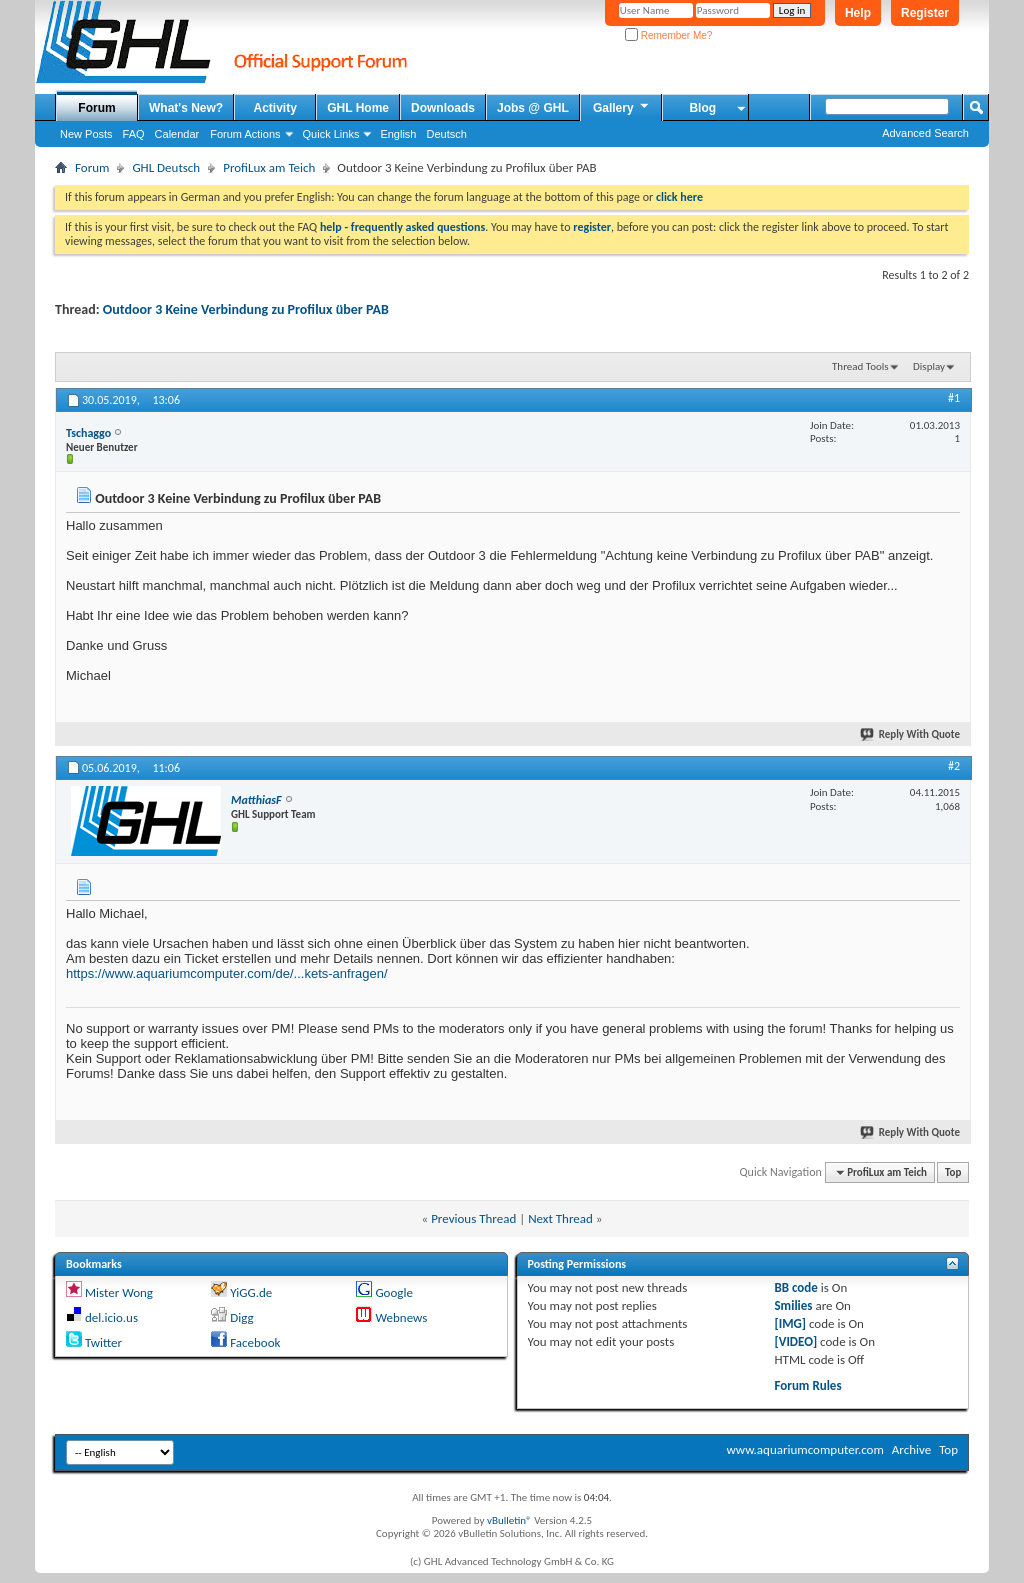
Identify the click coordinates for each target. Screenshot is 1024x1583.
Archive (911, 1449)
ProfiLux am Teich (269, 167)
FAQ (134, 134)
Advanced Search (925, 133)
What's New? (186, 108)
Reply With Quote (911, 734)
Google (393, 1292)
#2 (954, 766)
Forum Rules (807, 1385)
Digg (241, 1317)
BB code (795, 1287)
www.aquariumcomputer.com (804, 1449)
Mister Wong (119, 1292)
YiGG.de (251, 1292)
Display (929, 366)
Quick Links (331, 134)
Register (925, 13)
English (398, 134)
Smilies (793, 1305)
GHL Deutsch (166, 167)
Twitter (103, 1342)
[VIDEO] (795, 1341)
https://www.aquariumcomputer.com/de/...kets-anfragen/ (227, 973)
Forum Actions (245, 134)
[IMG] (790, 1323)
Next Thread (560, 1218)
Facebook (255, 1342)
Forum (96, 108)
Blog (702, 108)
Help (858, 13)
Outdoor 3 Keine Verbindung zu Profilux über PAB (246, 309)
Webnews (401, 1317)
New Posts (86, 134)
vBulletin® (509, 1520)
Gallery (622, 107)
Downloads (443, 108)
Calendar (177, 134)
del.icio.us (111, 1317)
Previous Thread (473, 1218)
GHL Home (358, 108)
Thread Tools (860, 366)
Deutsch (446, 134)
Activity (275, 108)
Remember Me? (668, 35)
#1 (954, 398)
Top (953, 1172)
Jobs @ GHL (533, 108)
